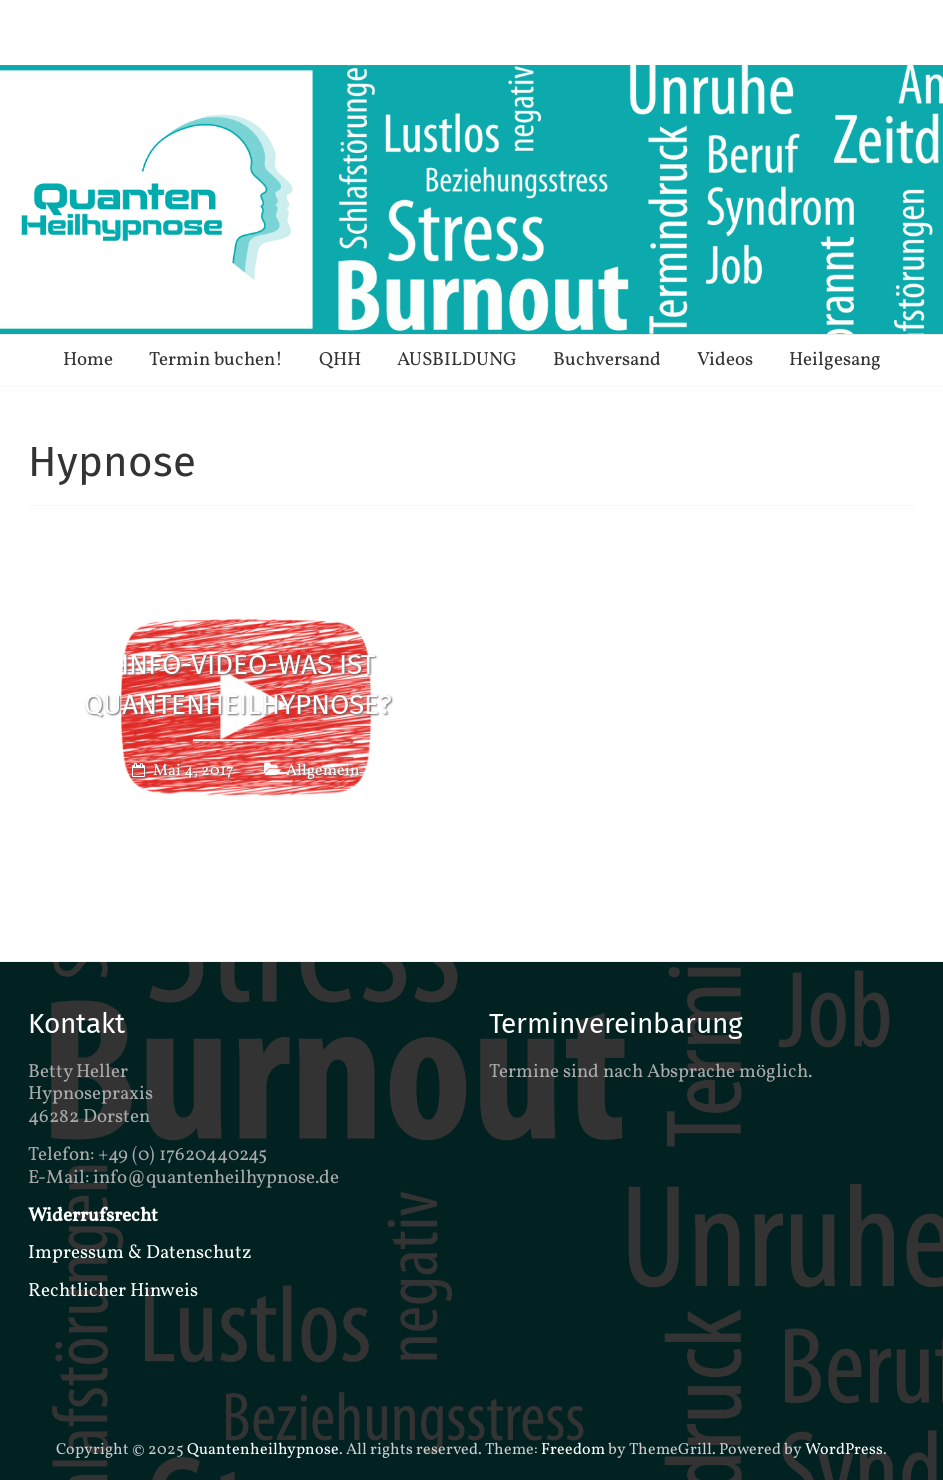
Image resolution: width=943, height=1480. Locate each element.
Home (88, 360)
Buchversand (607, 360)
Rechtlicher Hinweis (113, 1291)
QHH (340, 360)
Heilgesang (835, 360)
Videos (725, 360)
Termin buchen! (216, 360)
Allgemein (323, 771)
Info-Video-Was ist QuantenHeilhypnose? (238, 685)
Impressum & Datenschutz (140, 1253)
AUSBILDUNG (457, 360)
